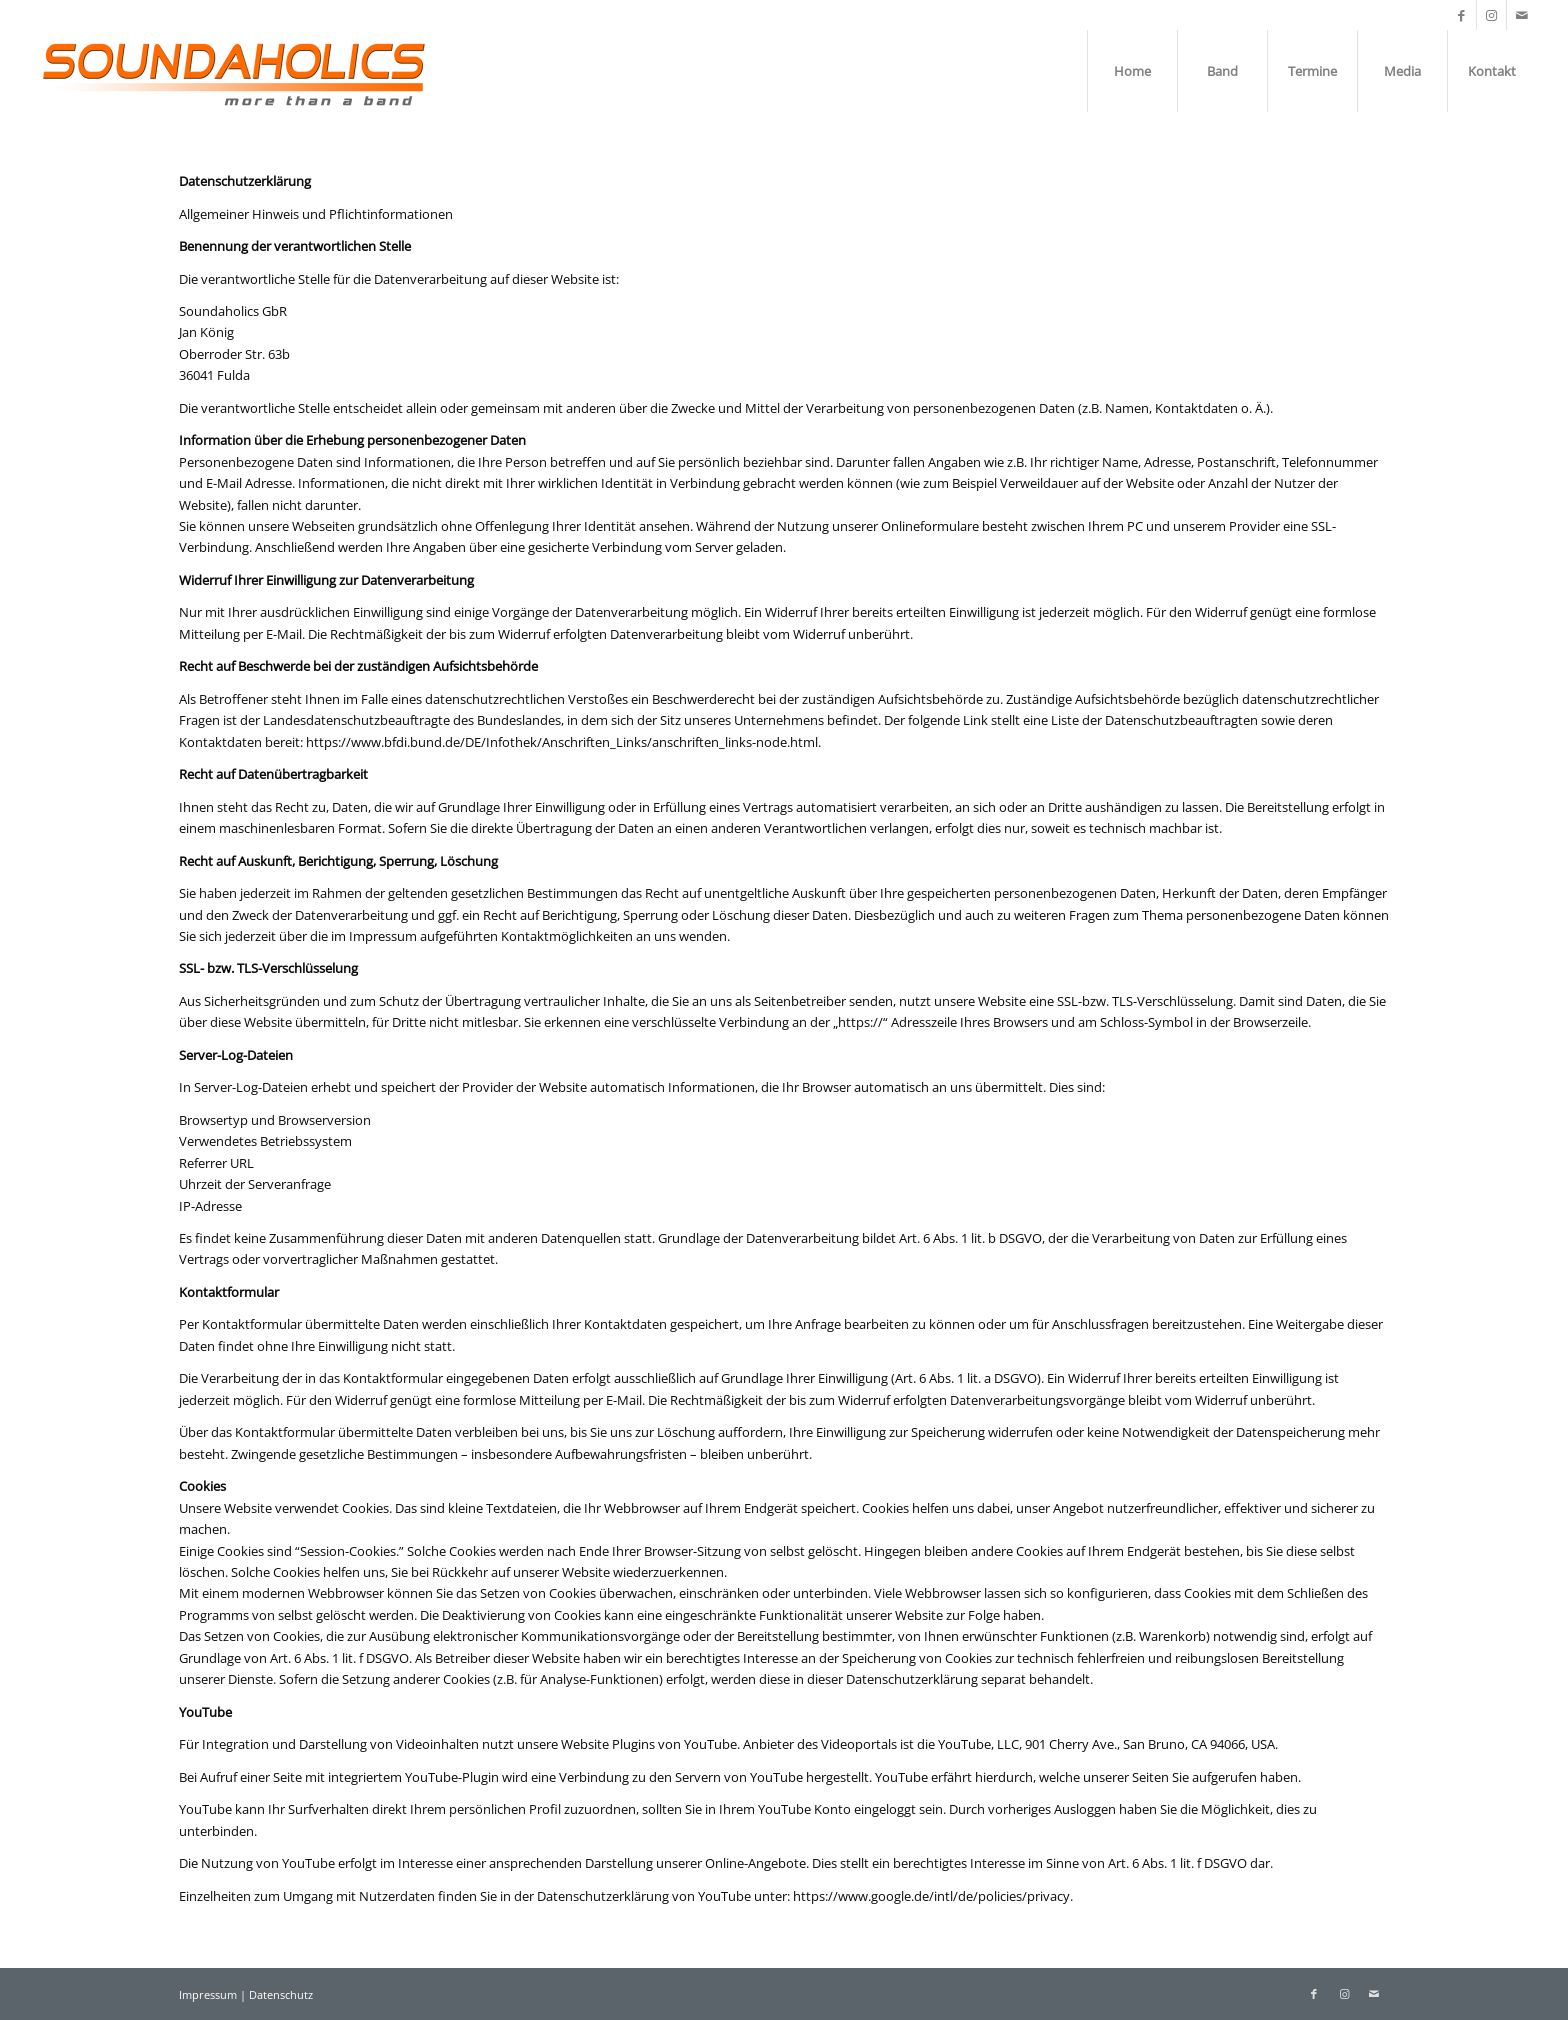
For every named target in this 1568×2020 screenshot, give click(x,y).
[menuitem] (1132, 71)
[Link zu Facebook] (1461, 15)
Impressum (209, 1994)
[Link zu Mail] (1522, 15)
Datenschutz (281, 1994)
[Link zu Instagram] (1491, 15)
